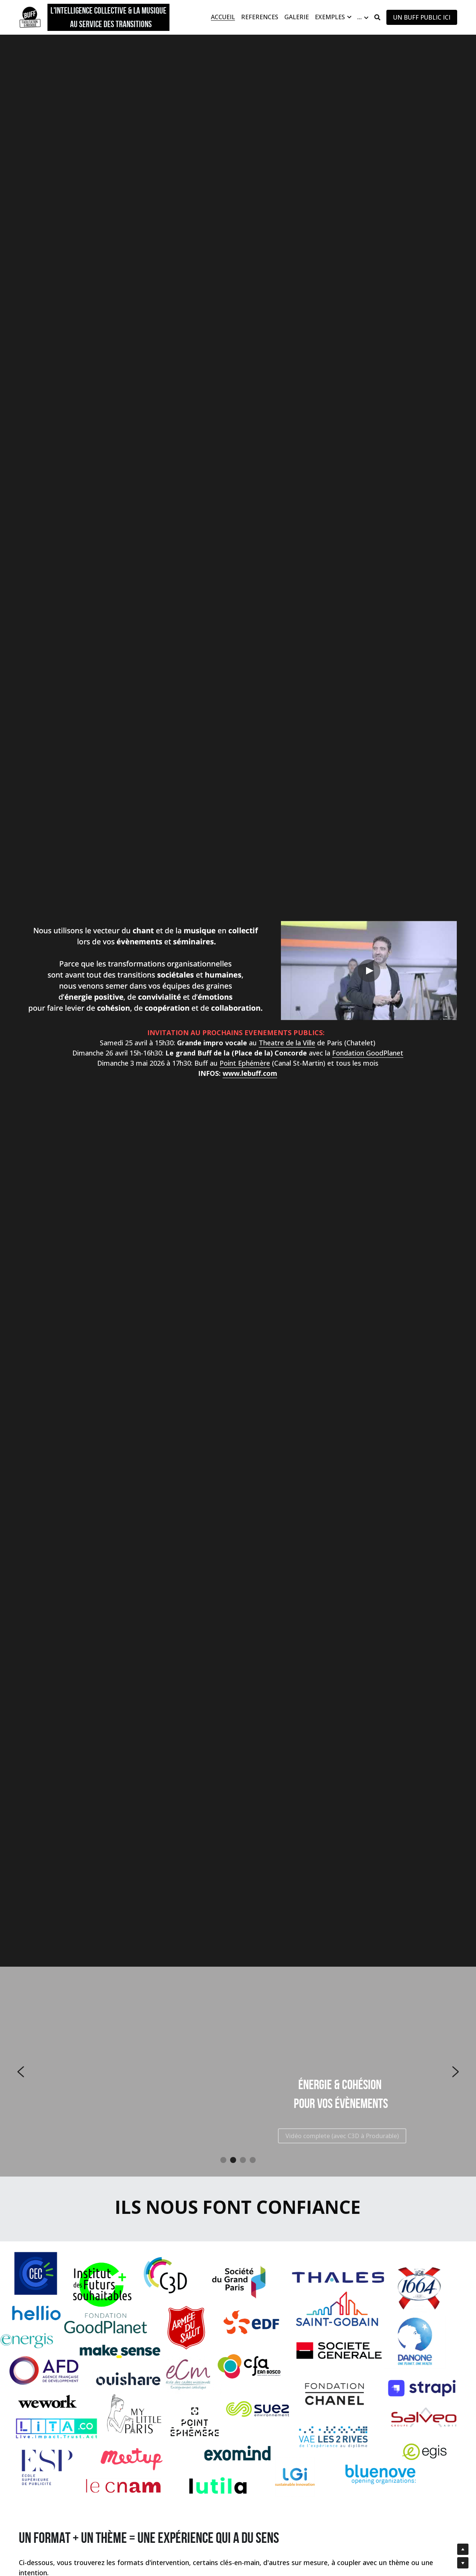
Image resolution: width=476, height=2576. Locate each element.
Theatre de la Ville (287, 1042)
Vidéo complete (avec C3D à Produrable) (342, 2136)
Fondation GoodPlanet (367, 1052)
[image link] (30, 17)
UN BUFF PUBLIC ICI (421, 17)
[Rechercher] (377, 17)
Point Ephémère (245, 1063)
